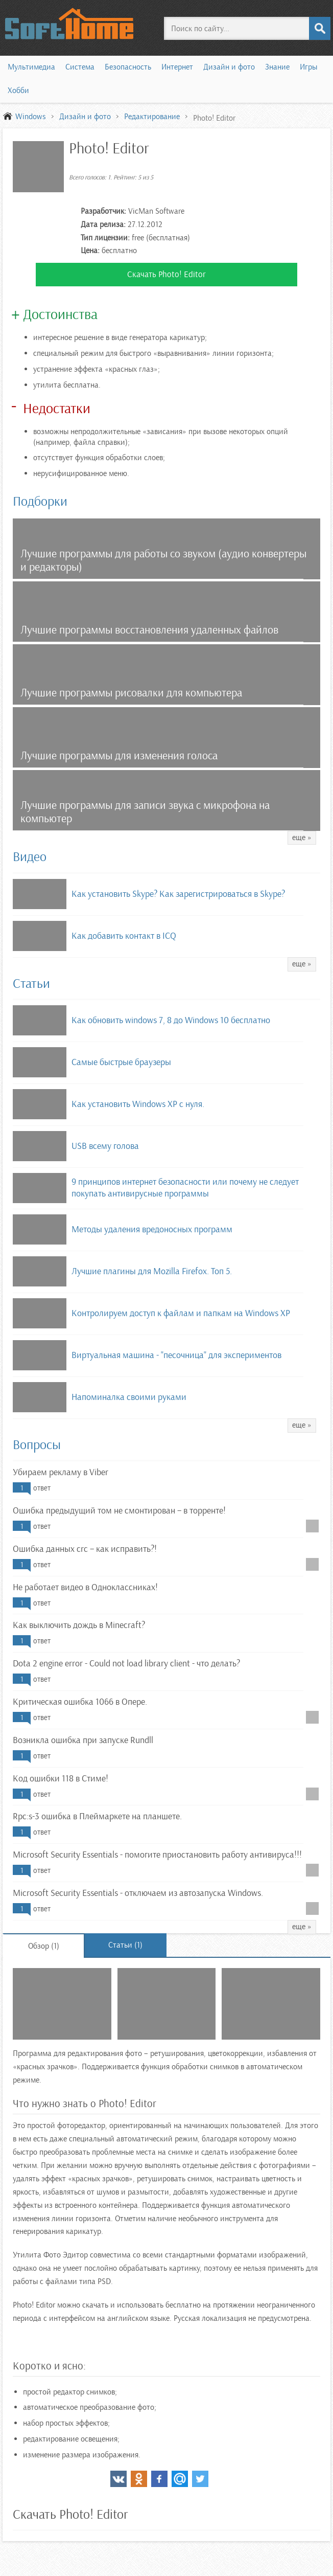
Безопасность (128, 67)
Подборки (40, 501)
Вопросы (37, 1444)
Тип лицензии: (105, 238)
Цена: (90, 250)
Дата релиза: (103, 224)
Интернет (177, 67)
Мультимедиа (31, 67)
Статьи (31, 983)
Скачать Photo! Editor (166, 274)
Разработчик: (103, 211)
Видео (29, 856)
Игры (308, 67)
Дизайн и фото (229, 67)
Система (79, 67)
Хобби (18, 90)
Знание (277, 67)
